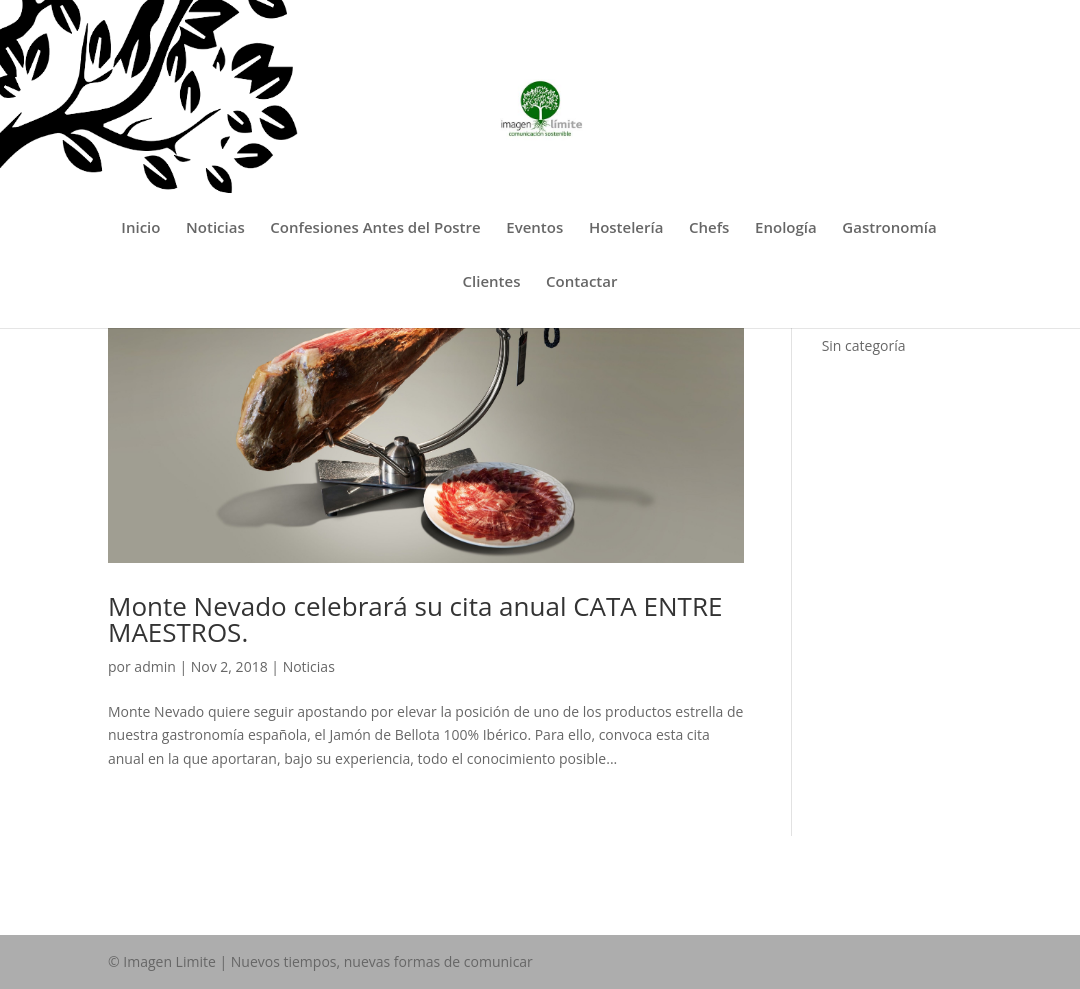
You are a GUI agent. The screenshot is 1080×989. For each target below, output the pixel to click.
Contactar (581, 282)
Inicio (140, 228)
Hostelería (626, 228)
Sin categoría (864, 345)
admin (154, 666)
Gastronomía (889, 228)
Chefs (709, 228)
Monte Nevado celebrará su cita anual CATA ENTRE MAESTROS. (415, 619)
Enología (786, 228)
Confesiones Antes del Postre (375, 228)
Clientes (492, 282)
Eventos (534, 228)
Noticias (215, 228)
